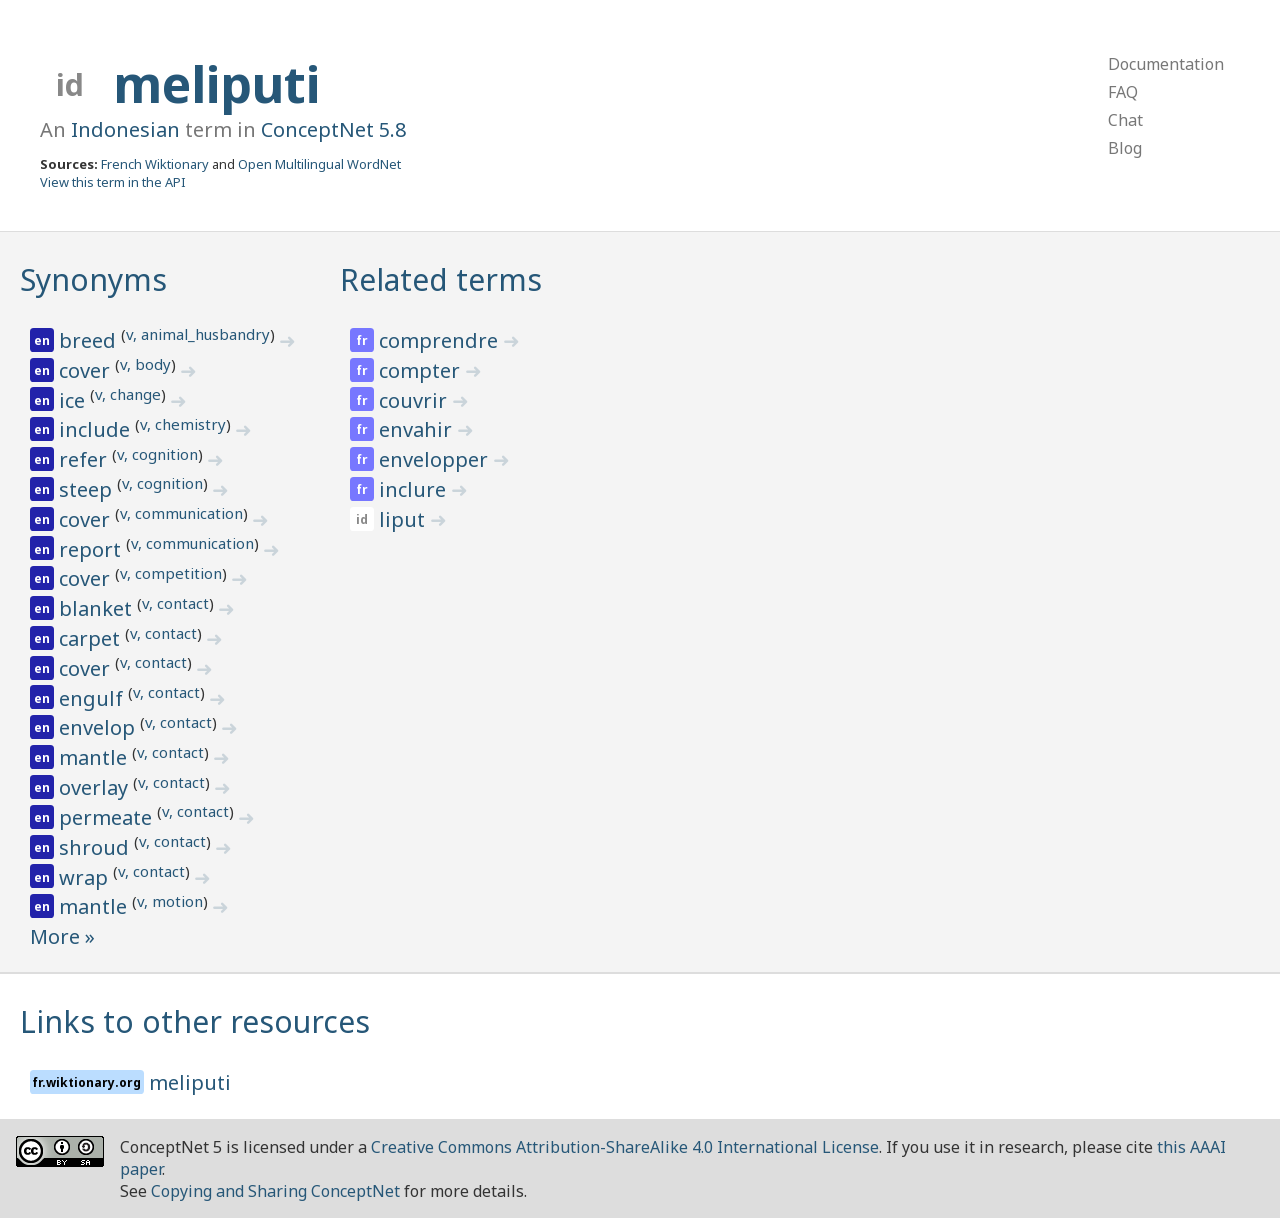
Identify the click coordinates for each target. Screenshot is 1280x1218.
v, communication (181, 513)
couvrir (415, 400)
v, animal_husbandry (198, 334)
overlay (96, 787)
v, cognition (157, 454)
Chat (1125, 120)
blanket (98, 608)
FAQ (1123, 92)
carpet (92, 638)
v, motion (170, 901)
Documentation (1166, 64)
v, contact (175, 603)
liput (404, 519)
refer (85, 459)
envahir (418, 429)
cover (87, 370)
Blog (1125, 148)
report (92, 549)
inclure (415, 489)
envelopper (436, 459)
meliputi (216, 84)
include (97, 429)
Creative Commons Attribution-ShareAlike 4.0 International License (625, 1147)
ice (74, 400)
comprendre (441, 340)
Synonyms (93, 279)
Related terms (441, 279)
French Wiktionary (155, 164)
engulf (93, 698)
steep (88, 489)
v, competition (171, 573)
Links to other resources (195, 1021)
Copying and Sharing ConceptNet (275, 1191)
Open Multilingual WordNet (319, 164)
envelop (99, 727)
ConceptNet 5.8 (333, 129)
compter (422, 370)
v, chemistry (183, 424)
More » (62, 936)
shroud (96, 847)
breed (90, 340)
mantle (95, 757)
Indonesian (125, 129)
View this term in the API (113, 182)
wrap (86, 877)
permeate (108, 817)
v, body (145, 364)
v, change (128, 394)
